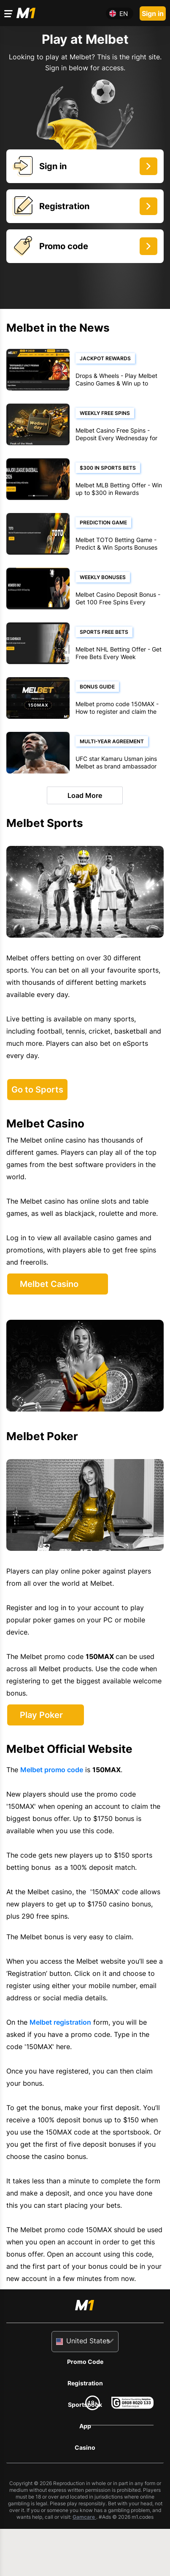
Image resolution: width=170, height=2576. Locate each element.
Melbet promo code (51, 1769)
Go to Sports (37, 1090)
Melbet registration (60, 2022)
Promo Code (85, 2361)
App (85, 2426)
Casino (85, 2447)
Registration (85, 2383)
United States (88, 2341)
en (123, 14)
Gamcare (84, 2517)
